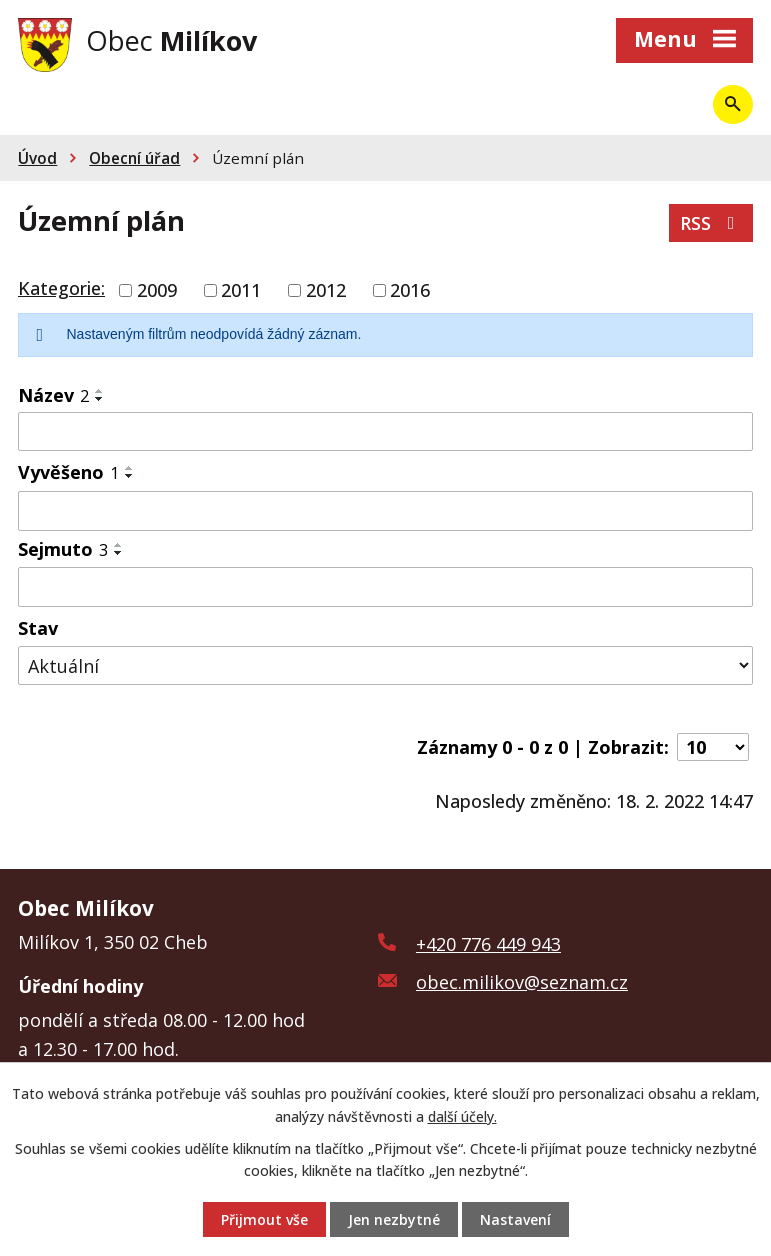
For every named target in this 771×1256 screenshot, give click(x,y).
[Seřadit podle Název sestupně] (100, 399)
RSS (711, 223)
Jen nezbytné (394, 1219)
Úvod (37, 158)
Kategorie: (61, 288)
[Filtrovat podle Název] (385, 432)
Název (53, 395)
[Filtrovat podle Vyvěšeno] (385, 511)
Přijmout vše (264, 1219)
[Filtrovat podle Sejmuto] (385, 587)
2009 (157, 290)
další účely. (462, 1115)
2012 (326, 290)
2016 (410, 290)
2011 (241, 290)
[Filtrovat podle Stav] (385, 665)
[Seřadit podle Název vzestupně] (100, 391)
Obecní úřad (134, 158)
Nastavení (515, 1219)
